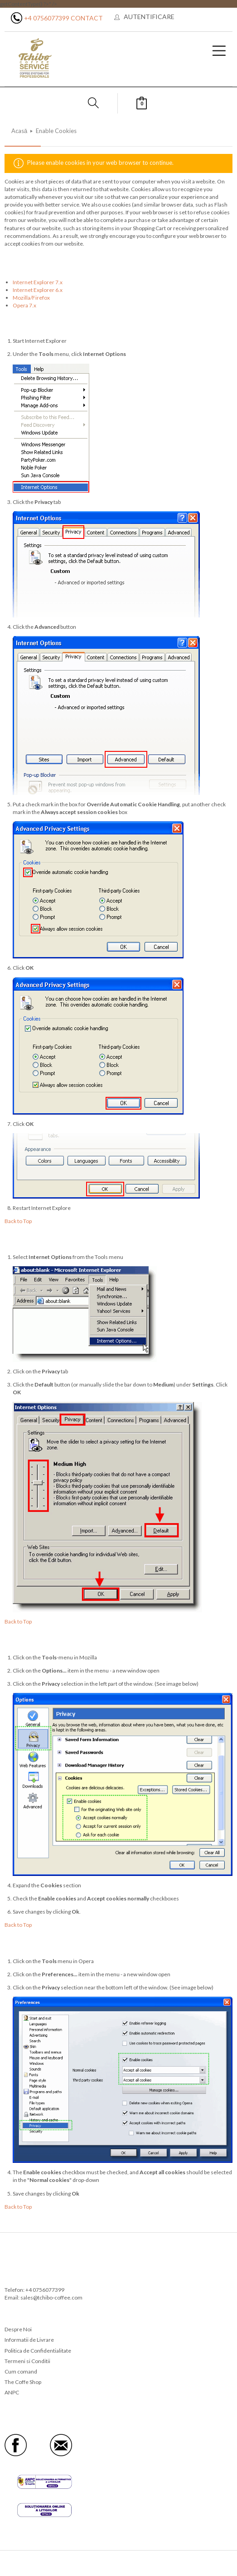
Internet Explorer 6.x (38, 289)
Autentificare (149, 16)
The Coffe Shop (23, 2382)
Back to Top (18, 1221)
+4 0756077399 (46, 18)
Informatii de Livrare (29, 2339)
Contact (87, 18)
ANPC (12, 2392)
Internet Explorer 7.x (38, 282)
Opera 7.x (24, 305)
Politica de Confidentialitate (38, 2350)
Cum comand (21, 2371)
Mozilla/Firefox (31, 297)
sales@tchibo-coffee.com (51, 2297)
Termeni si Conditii (27, 2361)
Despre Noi (18, 2329)
